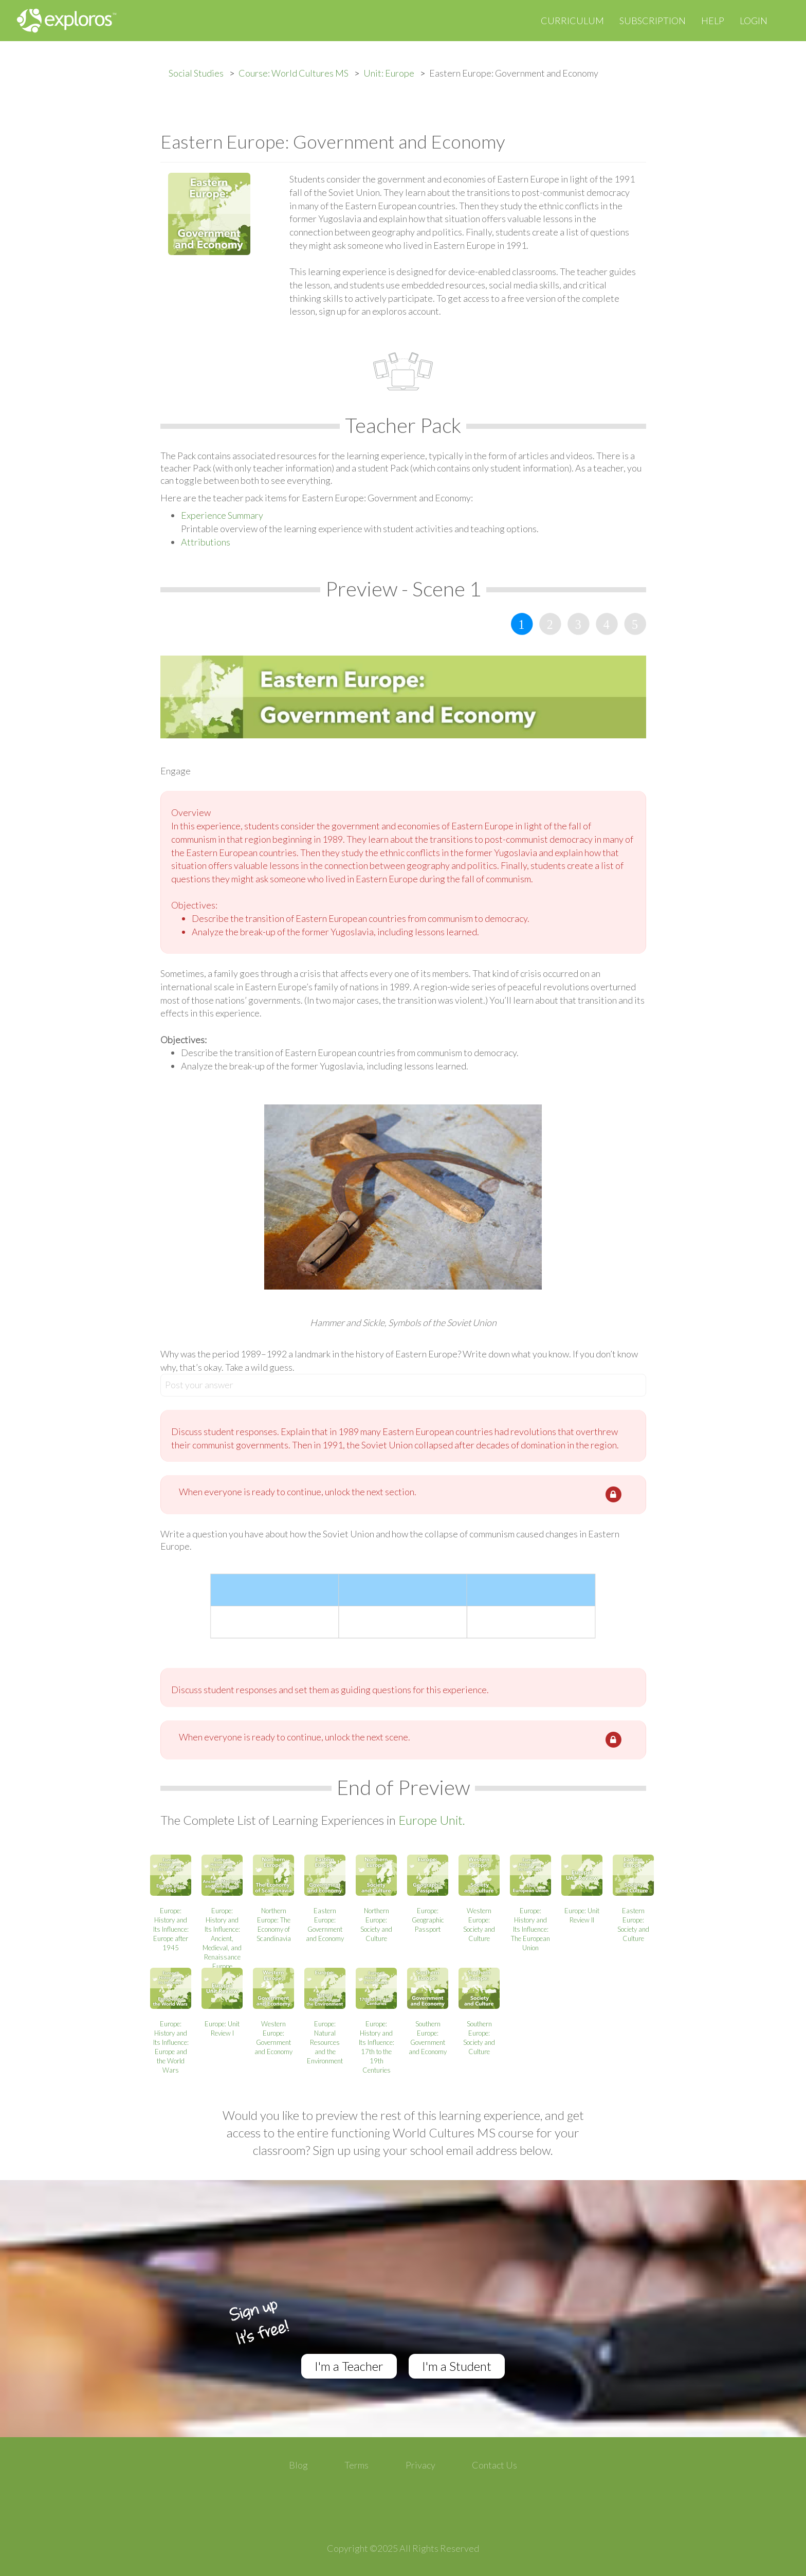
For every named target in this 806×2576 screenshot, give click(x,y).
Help (712, 20)
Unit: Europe (388, 73)
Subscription (652, 20)
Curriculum (572, 20)
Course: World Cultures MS (294, 73)
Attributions (205, 542)
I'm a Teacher (349, 2366)
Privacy (420, 2465)
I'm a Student (456, 2366)
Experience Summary (222, 515)
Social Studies (196, 73)
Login (753, 20)
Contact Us (494, 2465)
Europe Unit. (431, 1819)
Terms (356, 2465)
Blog (298, 2465)
